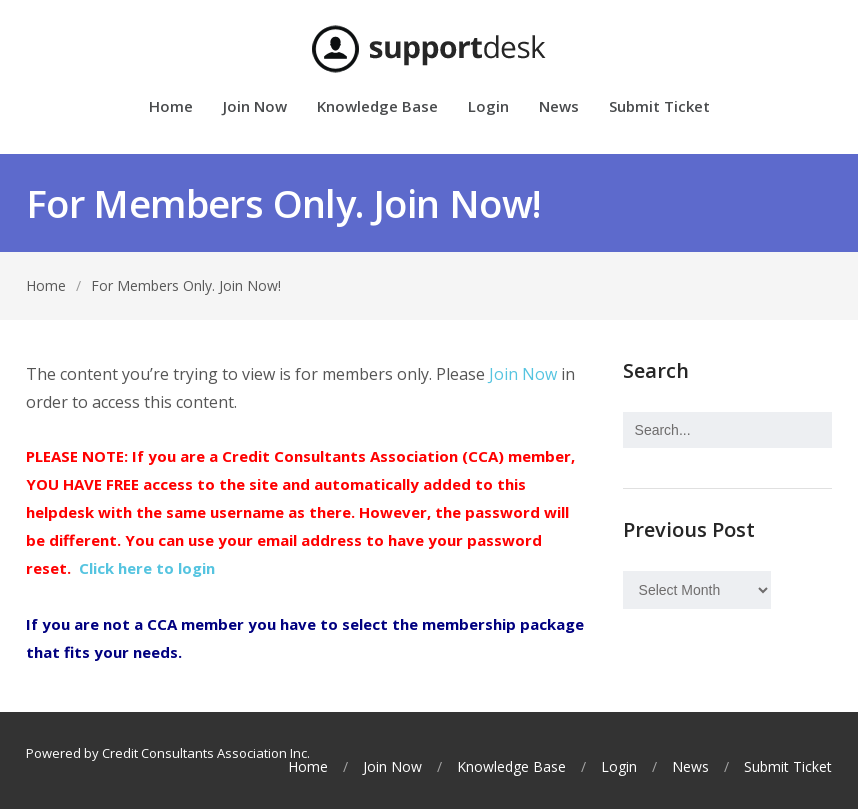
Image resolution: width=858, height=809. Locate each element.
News (559, 107)
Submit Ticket (659, 107)
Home (171, 107)
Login (488, 107)
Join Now (255, 107)
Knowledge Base (377, 107)
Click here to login (147, 568)
